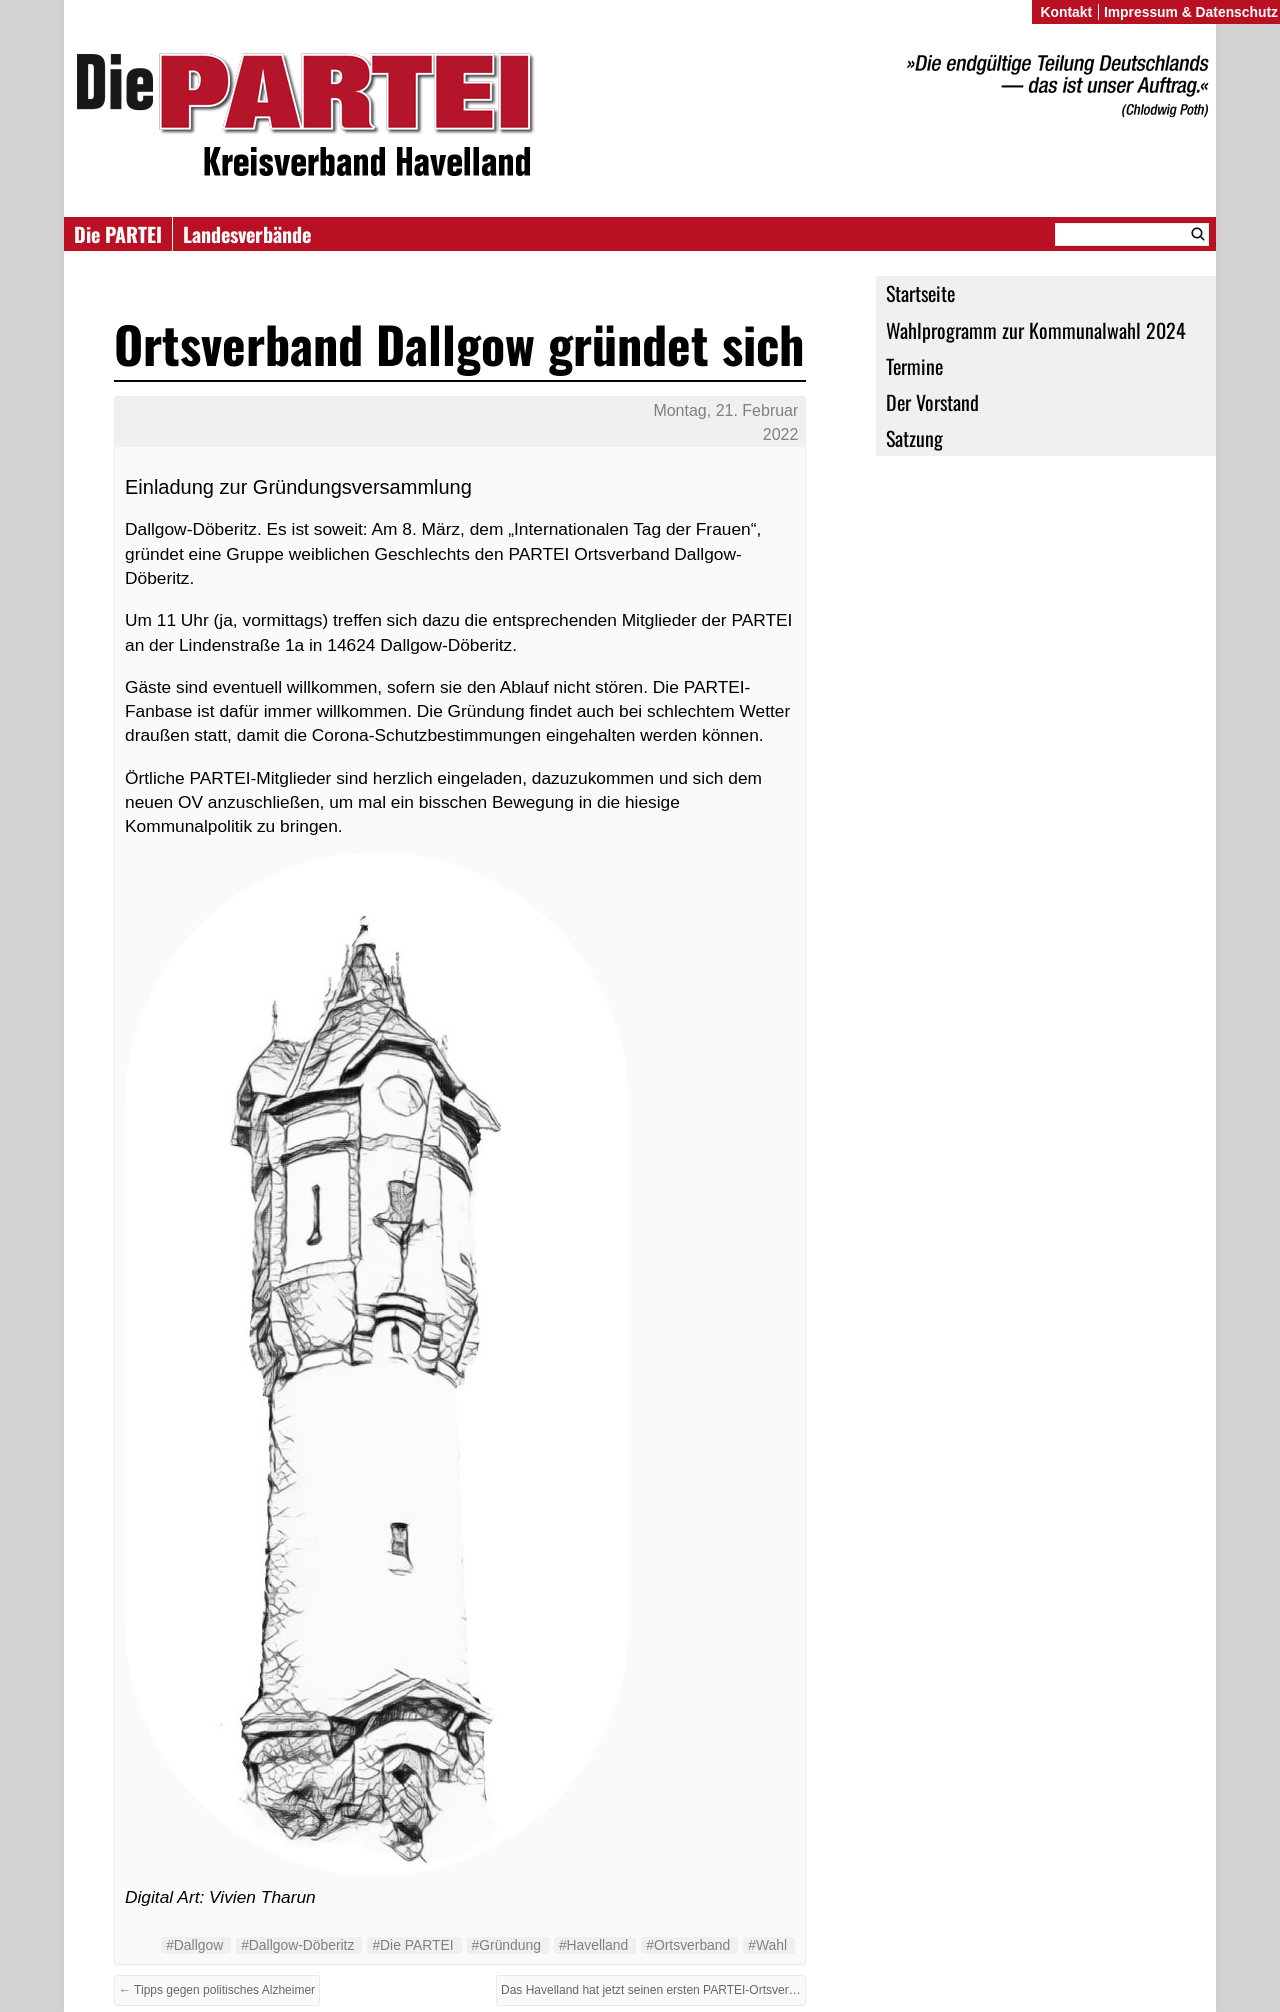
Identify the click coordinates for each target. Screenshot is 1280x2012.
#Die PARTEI (412, 1945)
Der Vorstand (932, 402)
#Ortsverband (688, 1945)
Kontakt (1066, 12)
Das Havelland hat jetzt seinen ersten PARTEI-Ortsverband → (653, 1990)
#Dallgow (194, 1945)
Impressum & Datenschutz (1191, 12)
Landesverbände (247, 234)
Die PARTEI (118, 234)
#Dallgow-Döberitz (297, 1945)
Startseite (920, 293)
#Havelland (593, 1945)
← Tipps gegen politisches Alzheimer (217, 1990)
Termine (914, 366)
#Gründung (506, 1945)
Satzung (914, 438)
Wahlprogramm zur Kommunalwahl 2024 (1036, 330)
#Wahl (767, 1945)
